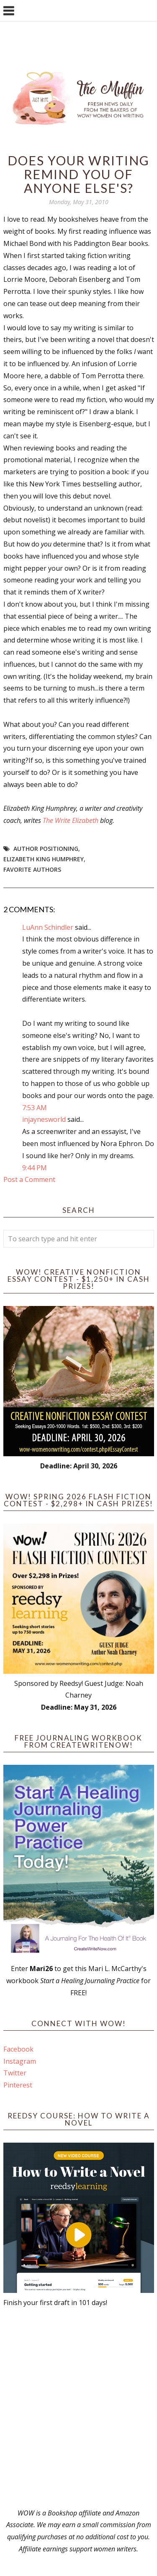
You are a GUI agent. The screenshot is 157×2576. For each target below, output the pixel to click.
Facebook (18, 2049)
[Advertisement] (78, 2408)
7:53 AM (34, 1107)
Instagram (19, 2061)
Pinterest (17, 2085)
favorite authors (32, 869)
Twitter (14, 2073)
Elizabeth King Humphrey (43, 859)
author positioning (45, 849)
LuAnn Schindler (47, 927)
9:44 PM (34, 1167)
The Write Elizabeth (70, 820)
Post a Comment (29, 1179)
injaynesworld (44, 1119)
